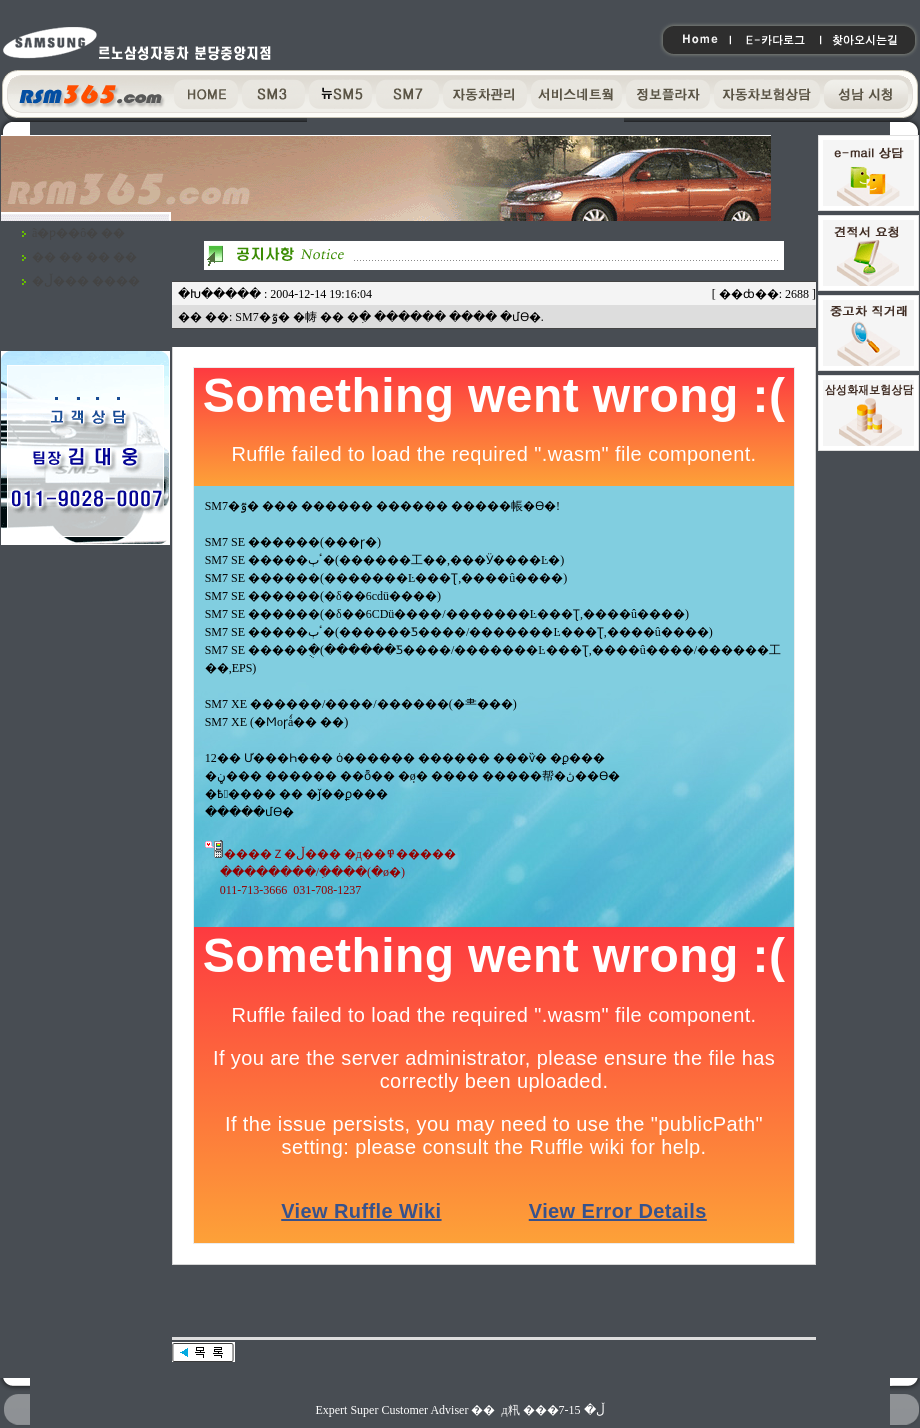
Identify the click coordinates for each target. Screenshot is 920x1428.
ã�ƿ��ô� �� (78, 233)
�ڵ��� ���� (86, 281)
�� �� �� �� (84, 257)
